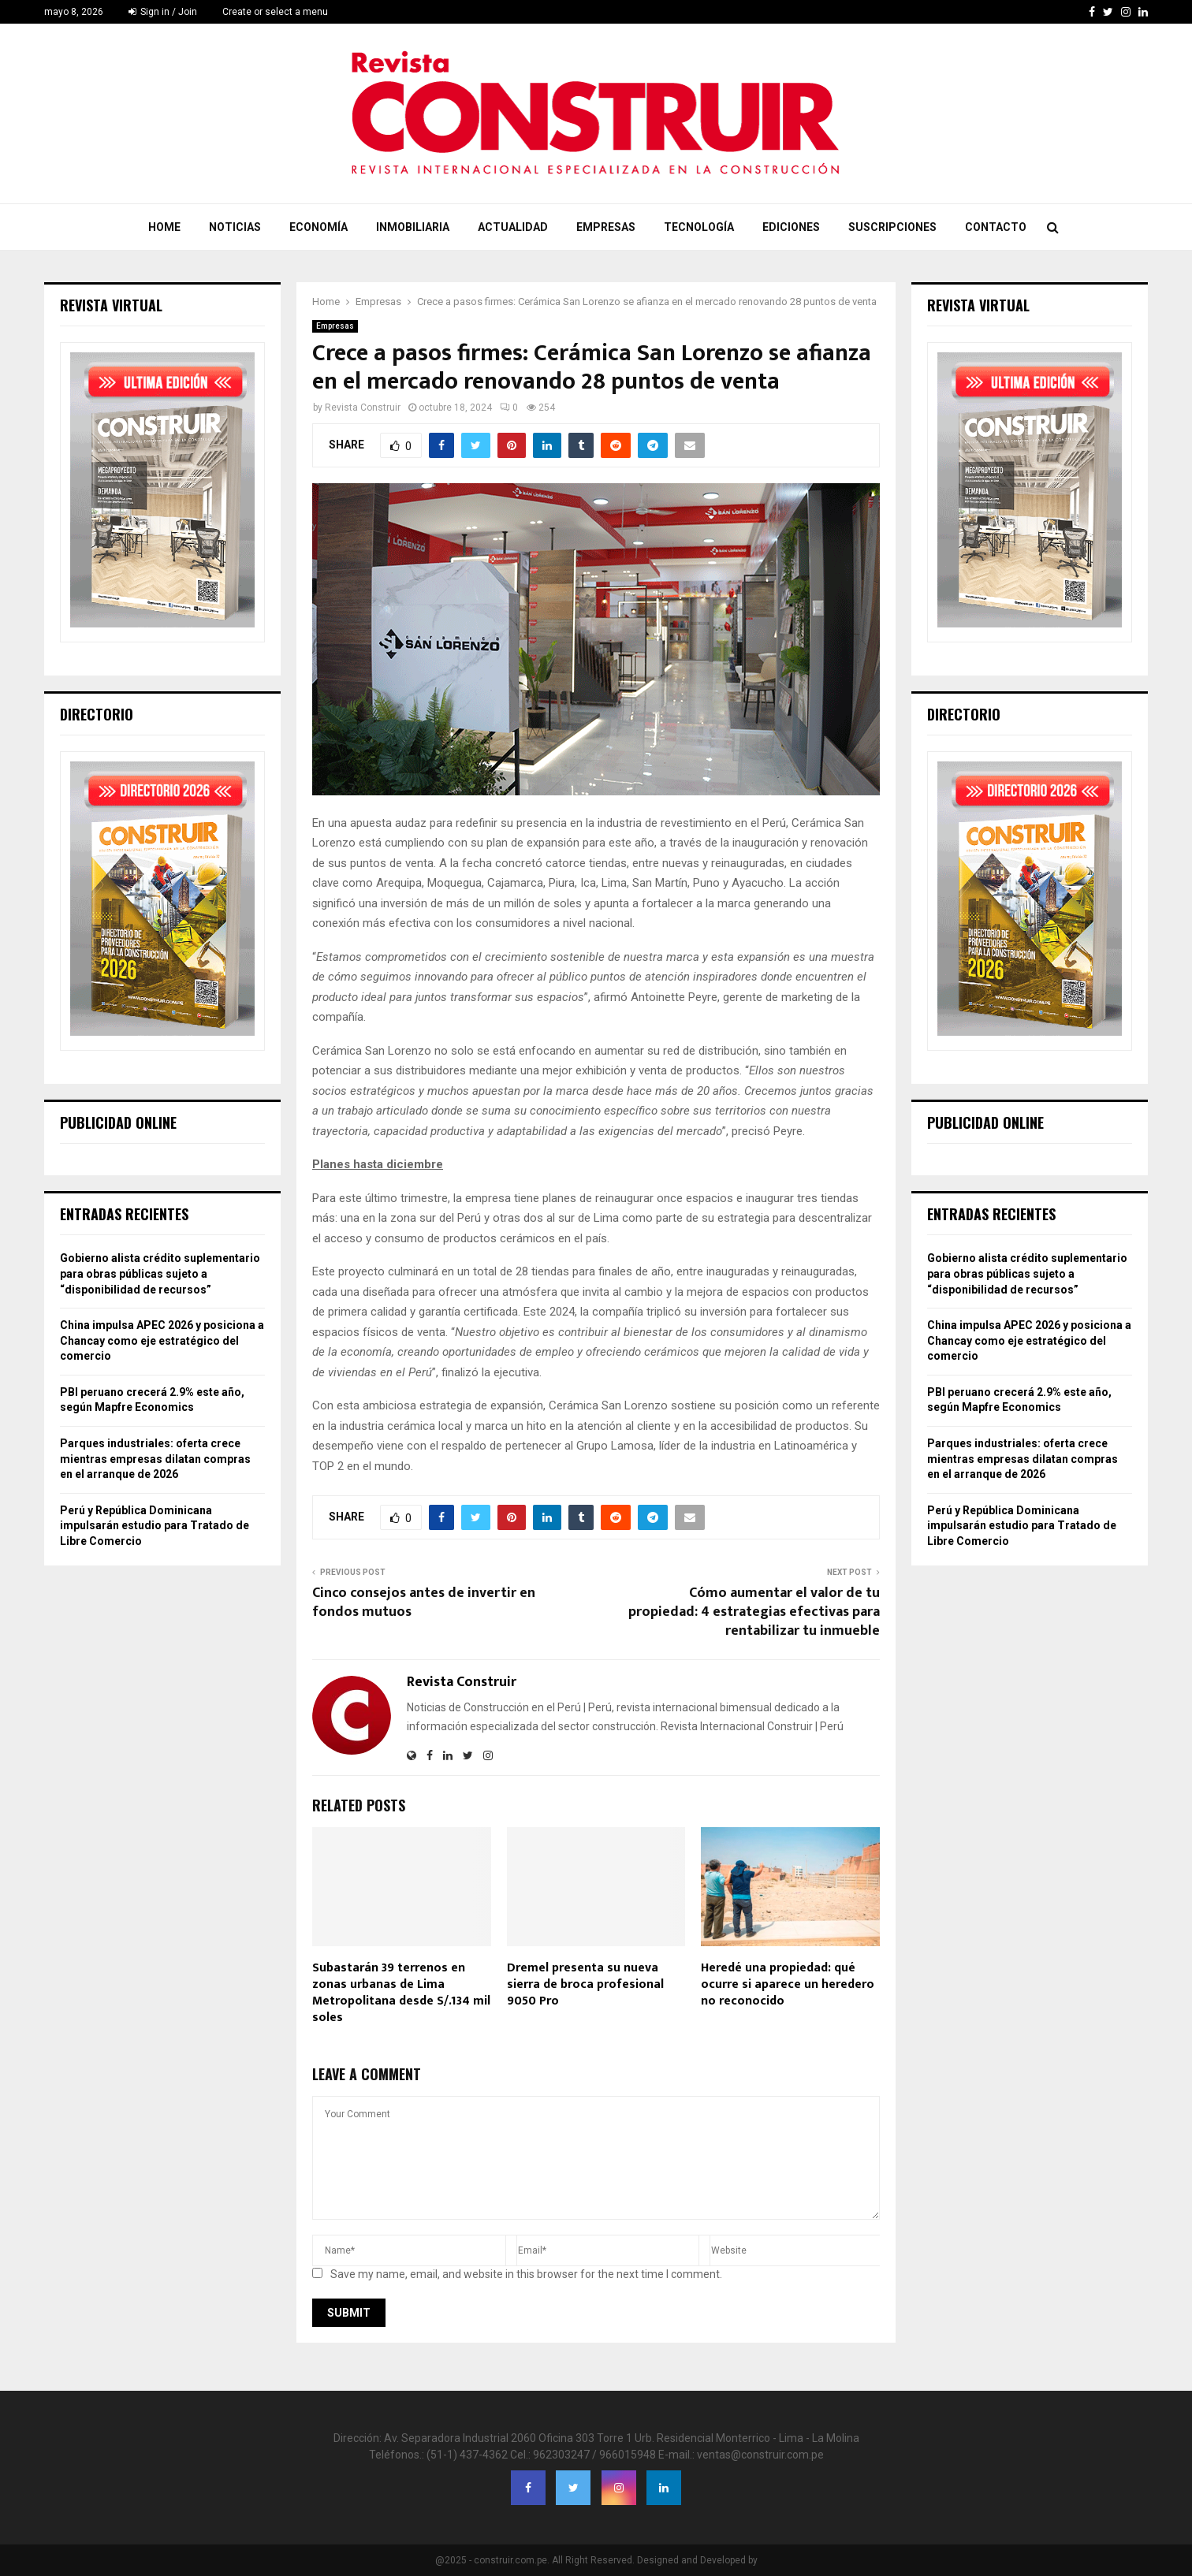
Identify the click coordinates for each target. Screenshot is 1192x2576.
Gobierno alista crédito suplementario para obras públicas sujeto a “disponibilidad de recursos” (160, 1273)
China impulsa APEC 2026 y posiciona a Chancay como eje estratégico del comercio (162, 1340)
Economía (318, 227)
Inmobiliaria (412, 227)
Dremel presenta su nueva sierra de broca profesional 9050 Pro (585, 1984)
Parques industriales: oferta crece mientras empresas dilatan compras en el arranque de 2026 (155, 1458)
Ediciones (791, 227)
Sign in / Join (163, 11)
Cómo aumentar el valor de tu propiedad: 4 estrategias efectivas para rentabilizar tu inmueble (754, 1612)
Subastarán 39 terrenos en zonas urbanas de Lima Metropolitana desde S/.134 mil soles (401, 1992)
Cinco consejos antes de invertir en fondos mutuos (423, 1602)
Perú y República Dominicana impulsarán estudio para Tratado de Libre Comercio (154, 1525)
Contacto (995, 227)
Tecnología (699, 227)
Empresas (605, 227)
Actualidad (513, 227)
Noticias (235, 227)
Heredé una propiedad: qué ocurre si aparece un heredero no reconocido (787, 1984)
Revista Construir (362, 407)
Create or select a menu (275, 11)
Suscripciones (892, 227)
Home (164, 227)
